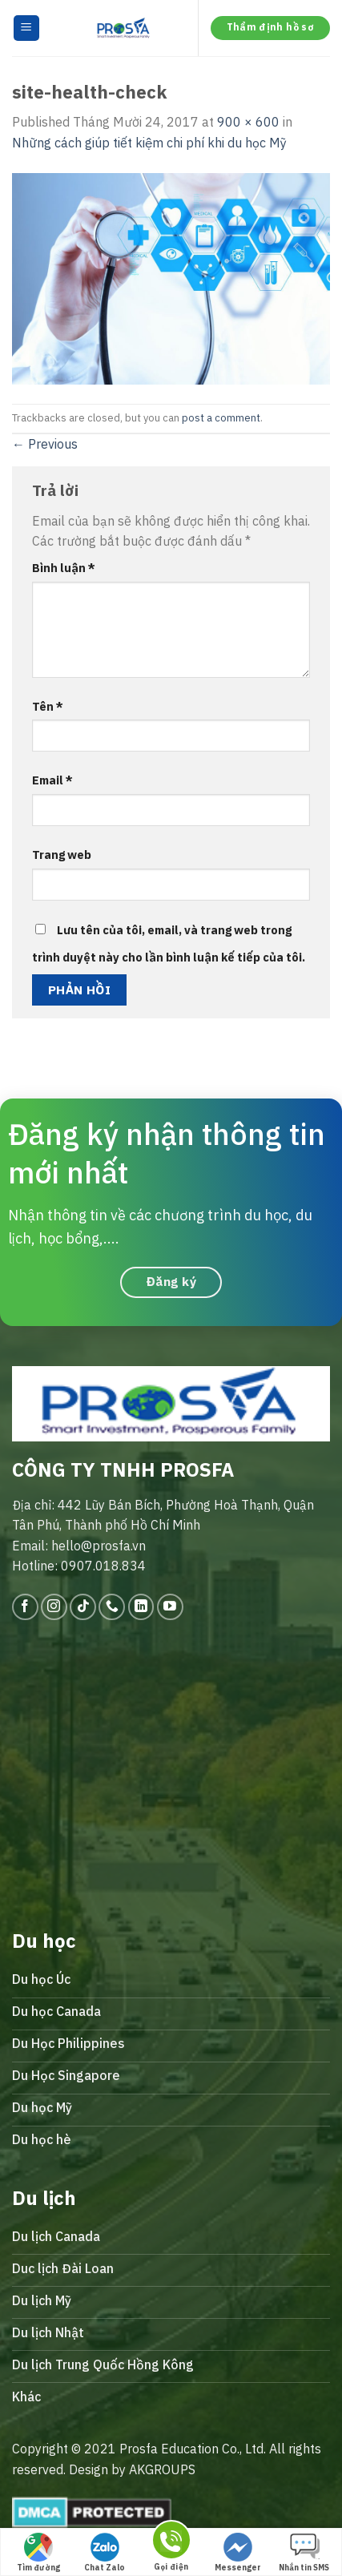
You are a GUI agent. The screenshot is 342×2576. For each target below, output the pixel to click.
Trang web (61, 854)
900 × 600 (248, 122)
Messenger (238, 2553)
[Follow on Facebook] (25, 1607)
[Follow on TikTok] (83, 1607)
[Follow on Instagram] (54, 1607)
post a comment (221, 418)
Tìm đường (38, 2553)
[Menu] (27, 28)
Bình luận (63, 567)
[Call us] (112, 1607)
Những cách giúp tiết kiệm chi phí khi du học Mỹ (149, 143)
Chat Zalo (104, 2553)
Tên (47, 706)
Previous (45, 444)
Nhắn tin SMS (304, 2553)
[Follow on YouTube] (170, 1607)
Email (52, 780)
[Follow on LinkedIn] (141, 1607)
